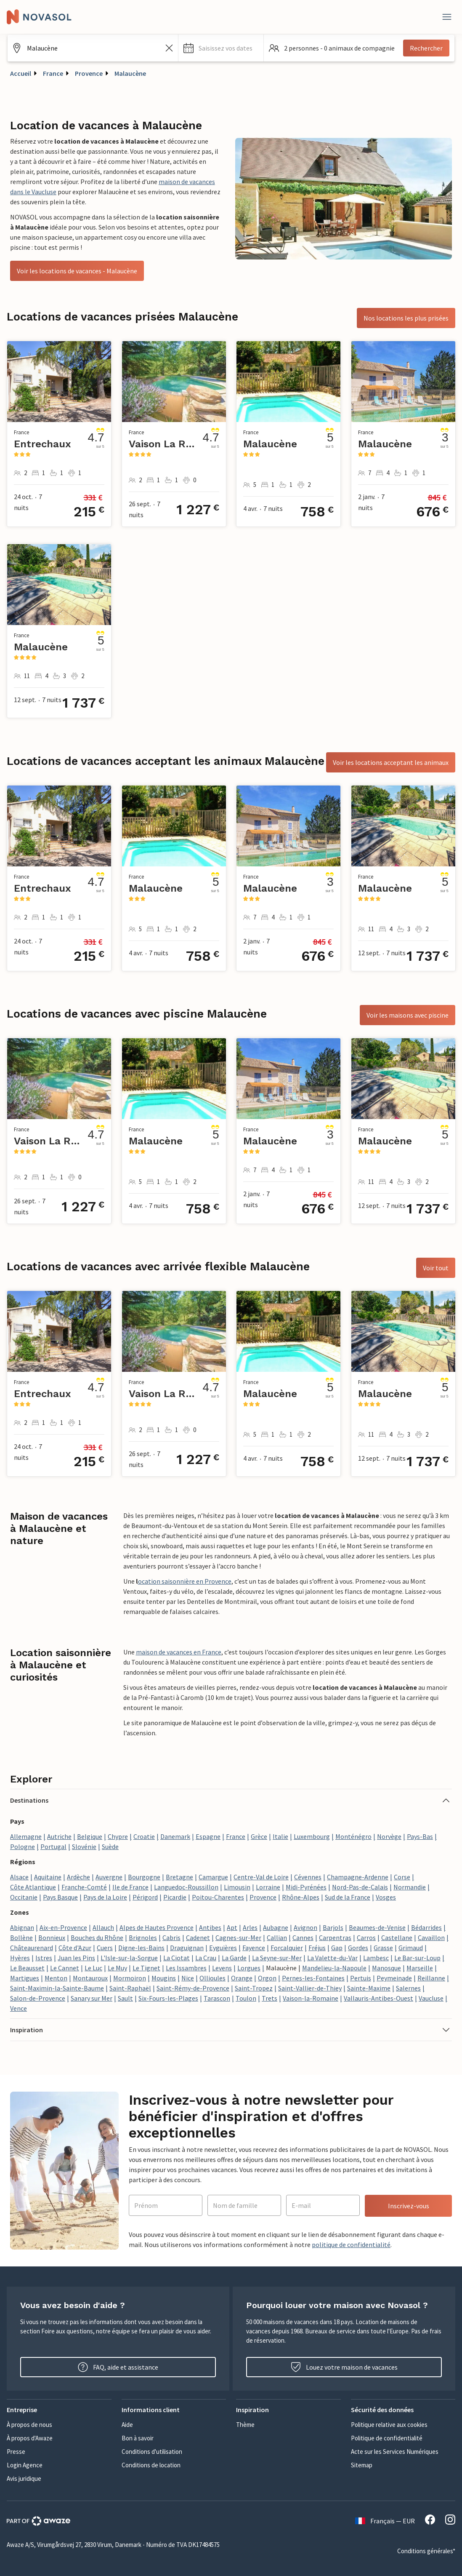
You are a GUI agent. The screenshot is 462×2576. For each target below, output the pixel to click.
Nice (187, 1978)
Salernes (408, 1988)
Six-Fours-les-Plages (168, 1998)
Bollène (21, 1937)
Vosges (386, 1897)
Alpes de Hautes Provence (156, 1927)
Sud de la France (347, 1897)
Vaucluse (431, 1998)
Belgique (89, 1836)
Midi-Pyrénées (306, 1887)
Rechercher (426, 48)
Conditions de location (151, 2465)
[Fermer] (446, 16)
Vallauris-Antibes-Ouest (378, 1998)
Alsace (19, 1877)
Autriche (59, 1836)
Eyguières (223, 1947)
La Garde (234, 1957)
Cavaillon (431, 1937)
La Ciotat (176, 1957)
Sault (125, 1998)
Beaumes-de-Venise (377, 1927)
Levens (222, 1968)
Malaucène (130, 73)
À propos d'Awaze (30, 2438)
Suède (110, 1846)
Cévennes (307, 1877)
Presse (16, 2452)
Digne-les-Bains (141, 1947)
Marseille (419, 1968)
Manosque (386, 1968)
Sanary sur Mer (91, 1998)
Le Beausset (27, 1968)
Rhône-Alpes (300, 1897)
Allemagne (26, 1836)
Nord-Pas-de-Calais (360, 1887)
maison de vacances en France (178, 1652)
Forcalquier (287, 1947)
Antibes (210, 1927)
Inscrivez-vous (408, 2206)
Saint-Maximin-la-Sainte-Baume (57, 1988)
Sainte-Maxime (368, 1988)
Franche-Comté (84, 1887)
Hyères (20, 1957)
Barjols (333, 1927)
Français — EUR (385, 2521)
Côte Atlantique (33, 1887)
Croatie (144, 1836)
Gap (337, 1947)
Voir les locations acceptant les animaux (391, 762)
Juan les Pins (76, 1957)
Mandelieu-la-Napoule (334, 1968)
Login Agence (24, 2465)
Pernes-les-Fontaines (313, 1978)
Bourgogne (144, 1877)
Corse (402, 1877)
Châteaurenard (31, 1947)
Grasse (383, 1947)
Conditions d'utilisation (152, 2452)
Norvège (389, 1836)
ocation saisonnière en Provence (184, 1581)
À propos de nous (29, 2425)
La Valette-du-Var (332, 1957)
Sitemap (361, 2465)
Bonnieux (51, 1937)
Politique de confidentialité (386, 2438)
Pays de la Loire (105, 1897)
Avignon (305, 1927)
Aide (127, 2425)
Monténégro (353, 1836)
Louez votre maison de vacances (344, 2367)
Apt (232, 1927)
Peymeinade (394, 1978)
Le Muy (117, 1968)
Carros (366, 1937)
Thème (245, 2425)
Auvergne (109, 1877)
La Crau (205, 1957)
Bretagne (179, 1877)
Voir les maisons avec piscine (407, 1015)
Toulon (246, 1998)
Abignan (22, 1927)
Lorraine (268, 1887)
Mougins (163, 1978)
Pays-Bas (420, 1836)
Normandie (409, 1887)
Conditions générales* (426, 2551)
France (53, 73)
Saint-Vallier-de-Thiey (310, 1988)
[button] (220, 48)
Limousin (237, 1887)
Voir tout (436, 1268)
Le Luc (93, 1968)
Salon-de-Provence (37, 1998)
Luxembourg (312, 1836)
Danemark (175, 1836)
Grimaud (410, 1947)
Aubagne (275, 1927)
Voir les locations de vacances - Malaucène (77, 271)
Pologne (22, 1846)
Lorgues (248, 1968)
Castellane (396, 1937)
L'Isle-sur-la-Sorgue (129, 1957)
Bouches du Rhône (97, 1937)
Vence (18, 2008)
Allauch (103, 1927)
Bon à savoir (138, 2438)
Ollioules (212, 1978)
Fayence (253, 1947)
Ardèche (78, 1877)
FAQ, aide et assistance (118, 2367)
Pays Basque (60, 1897)
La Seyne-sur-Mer (277, 1957)
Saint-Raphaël (130, 1988)
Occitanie (23, 1897)
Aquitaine (47, 1877)
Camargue (213, 1877)
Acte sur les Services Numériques (394, 2452)
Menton (56, 1978)
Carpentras (335, 1937)
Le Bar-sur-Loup (417, 1957)
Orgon (267, 1978)
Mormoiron (129, 1978)
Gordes (358, 1947)
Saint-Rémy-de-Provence (193, 1988)
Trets (269, 1998)
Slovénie (84, 1846)
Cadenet (198, 1937)
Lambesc (376, 1957)
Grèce (259, 1836)
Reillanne (431, 1978)
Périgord (145, 1897)
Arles (250, 1927)
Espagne (208, 1836)
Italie (280, 1836)
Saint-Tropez (254, 1988)
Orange (241, 1978)
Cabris (171, 1937)
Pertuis (360, 1978)
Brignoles (143, 1937)
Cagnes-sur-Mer (238, 1937)
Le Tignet (146, 1968)
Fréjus (317, 1947)
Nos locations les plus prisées (406, 318)
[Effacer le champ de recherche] (169, 48)
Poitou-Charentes (218, 1897)
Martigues (24, 1978)
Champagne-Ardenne (357, 1877)
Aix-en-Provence (63, 1927)
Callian (277, 1937)
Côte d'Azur (74, 1947)
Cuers (105, 1947)
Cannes (302, 1937)
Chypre (118, 1836)
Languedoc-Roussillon (186, 1887)
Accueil (20, 73)
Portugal (53, 1846)
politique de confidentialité (351, 2244)
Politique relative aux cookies (389, 2425)
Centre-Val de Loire (261, 1877)
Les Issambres (186, 1968)
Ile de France (130, 1887)
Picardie (174, 1897)
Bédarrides (426, 1927)
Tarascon (217, 1998)
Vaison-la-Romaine (310, 1998)
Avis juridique (24, 2478)
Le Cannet (64, 1968)
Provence (89, 73)
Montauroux (90, 1978)
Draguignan (187, 1947)
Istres (43, 1957)
